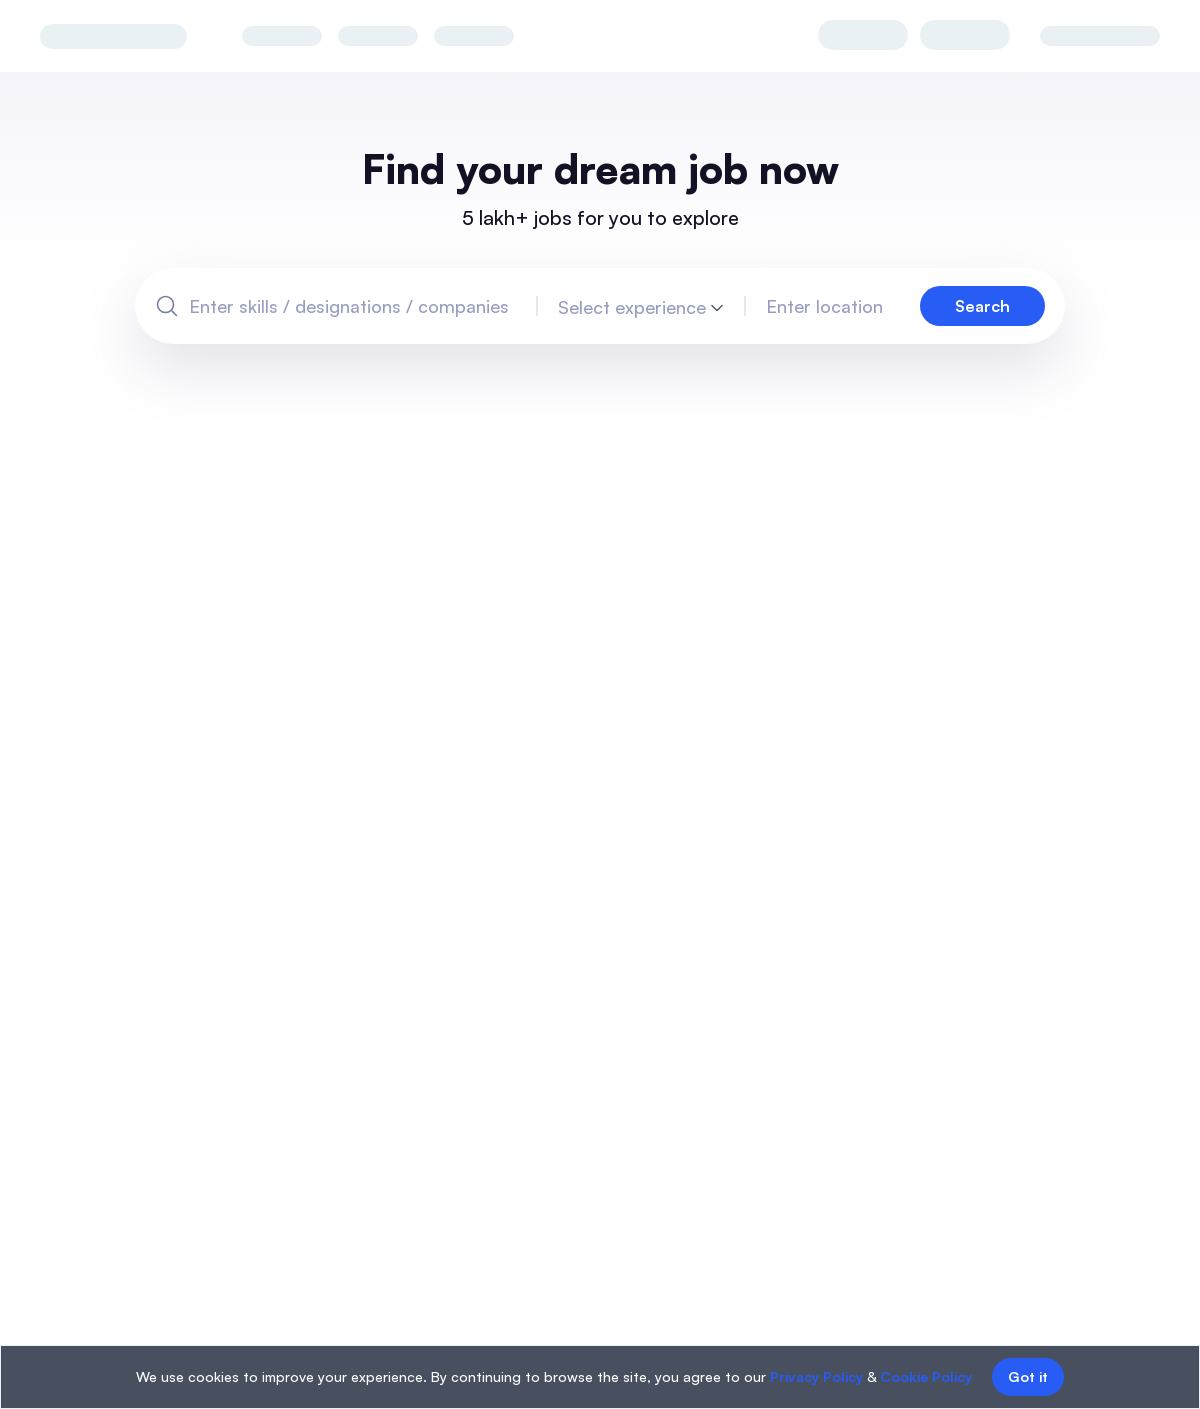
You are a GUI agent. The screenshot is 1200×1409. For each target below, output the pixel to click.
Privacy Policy (816, 1376)
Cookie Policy (926, 1376)
